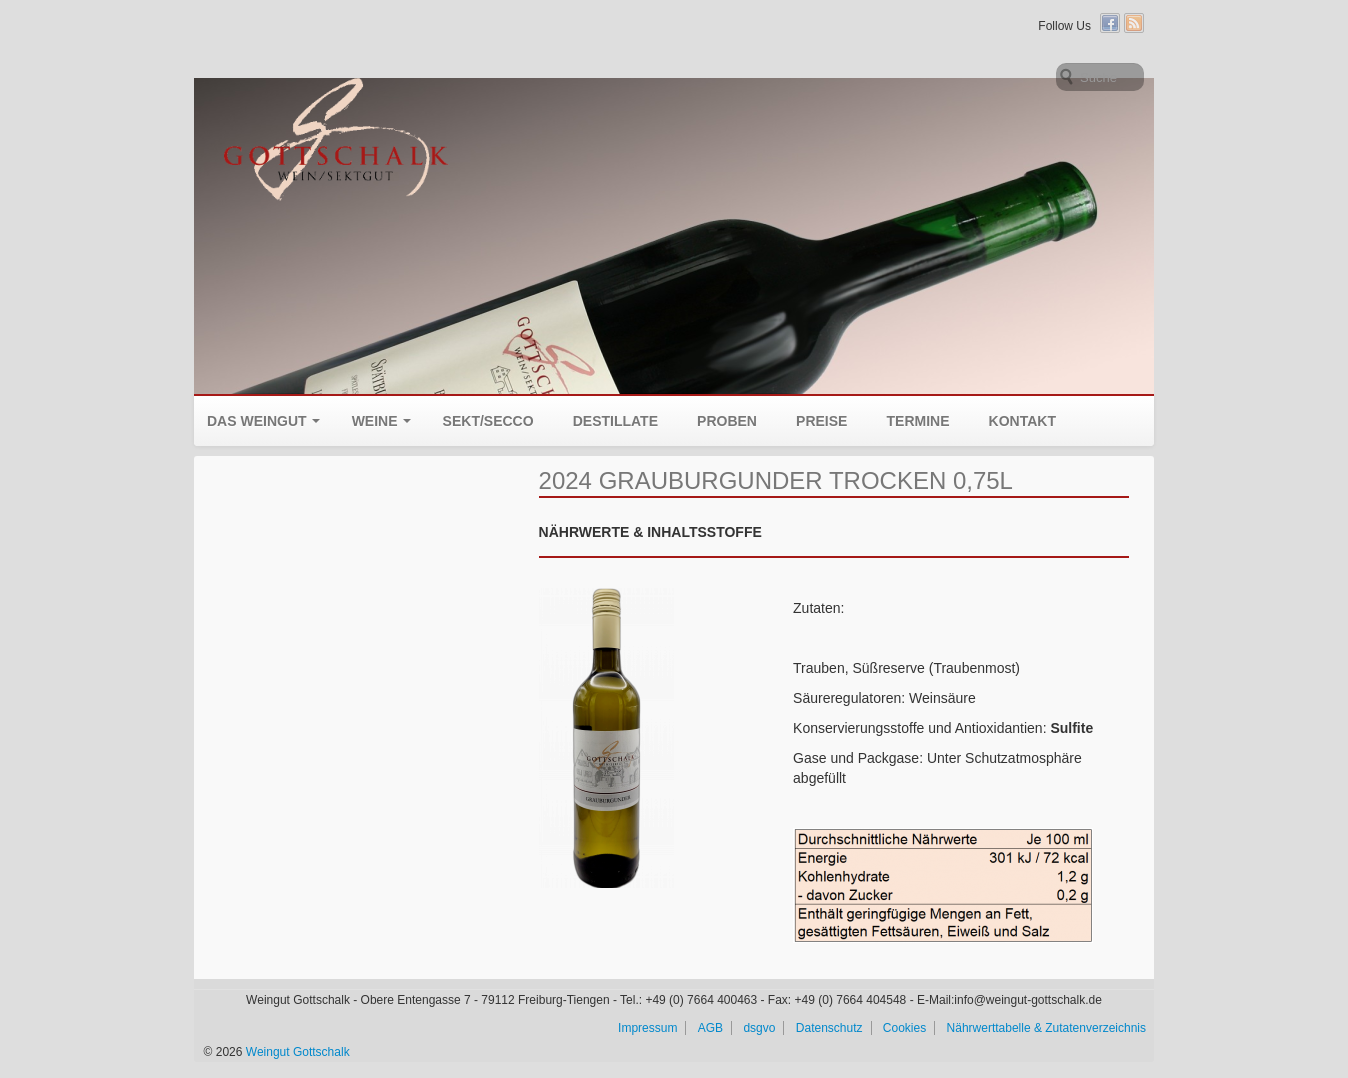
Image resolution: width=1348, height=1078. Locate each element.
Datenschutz (829, 1028)
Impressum (647, 1028)
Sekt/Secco (488, 421)
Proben (727, 421)
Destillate (615, 421)
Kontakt (1022, 421)
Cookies (904, 1028)
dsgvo (759, 1028)
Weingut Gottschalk (295, 1052)
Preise (821, 421)
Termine (918, 421)
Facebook (1110, 23)
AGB (710, 1028)
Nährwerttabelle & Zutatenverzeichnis (1046, 1028)
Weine (375, 421)
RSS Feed (1134, 23)
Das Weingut (257, 421)
